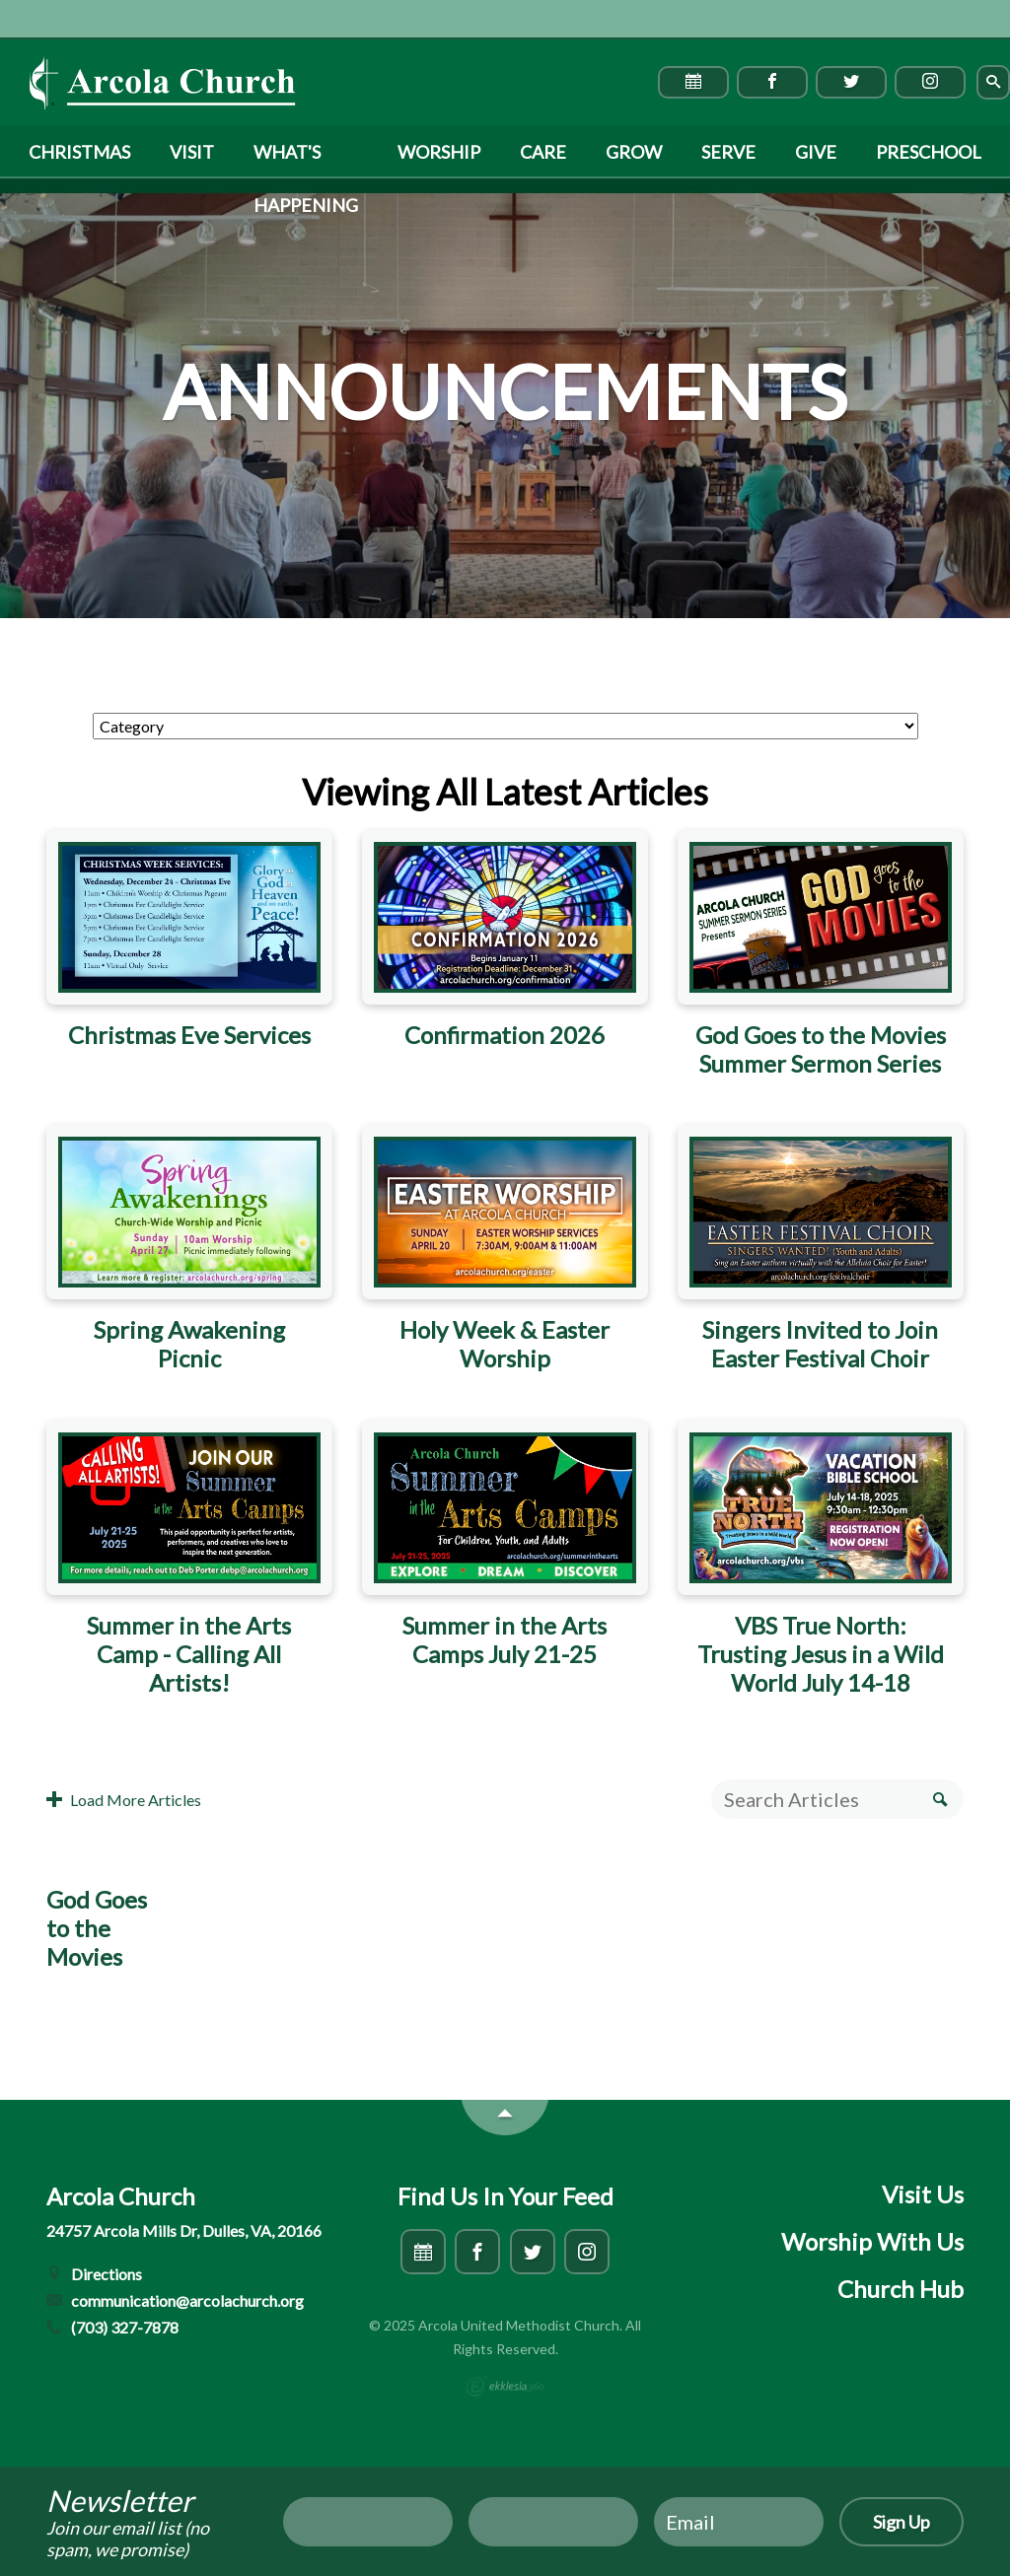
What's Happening (305, 159)
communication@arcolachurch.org (175, 2300)
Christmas (79, 152)
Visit (192, 152)
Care (543, 152)
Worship (438, 152)
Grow (634, 152)
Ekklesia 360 (505, 2387)
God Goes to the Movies (96, 1928)
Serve (728, 152)
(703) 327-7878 (112, 2327)
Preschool (928, 152)
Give (815, 152)
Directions (94, 2273)
